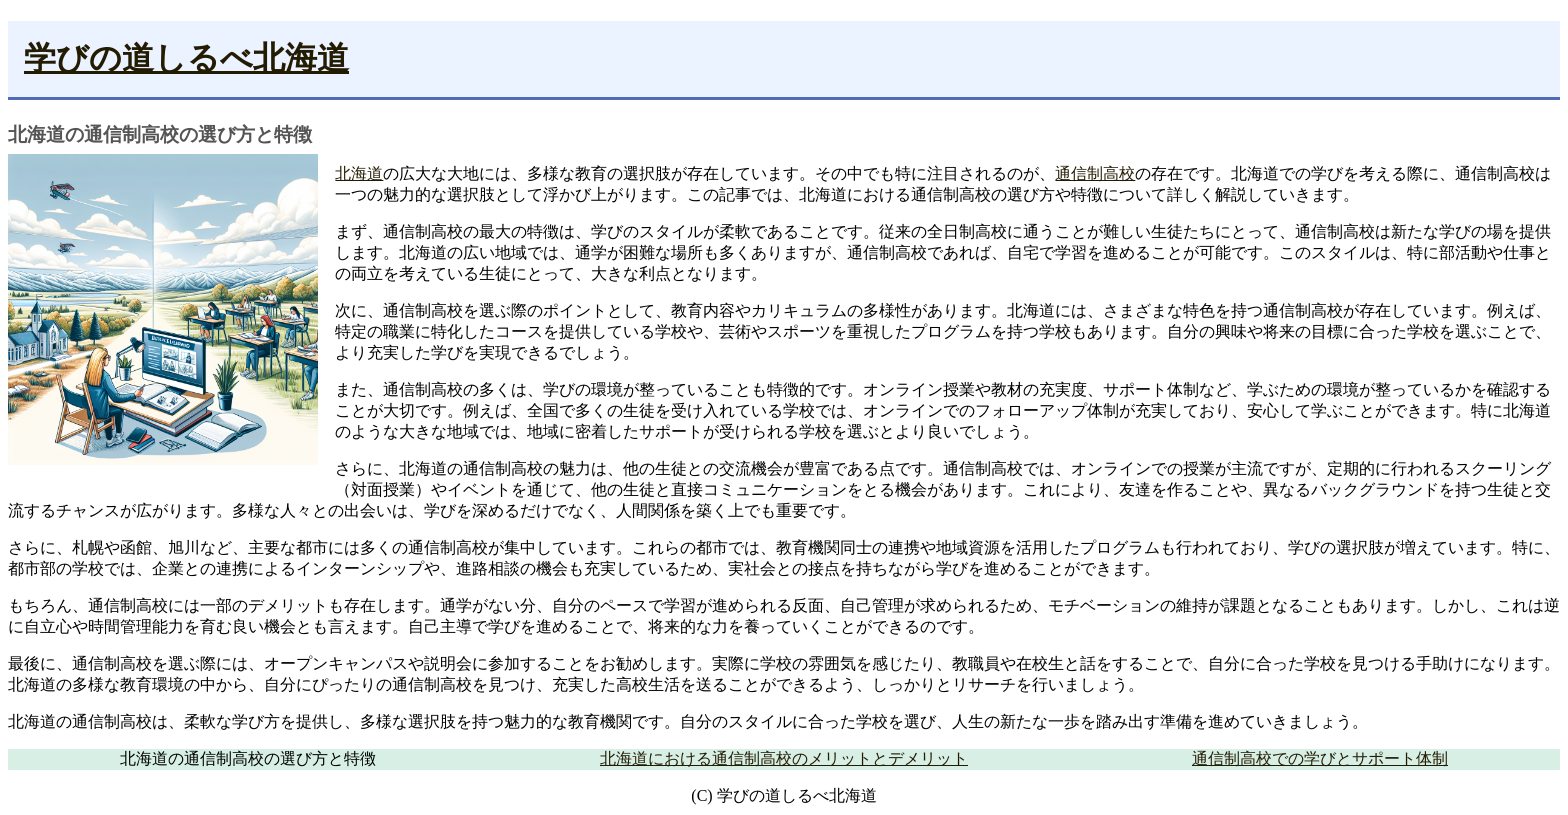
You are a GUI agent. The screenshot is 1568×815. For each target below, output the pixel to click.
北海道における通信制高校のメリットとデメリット (784, 758)
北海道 (359, 173)
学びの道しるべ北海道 (186, 58)
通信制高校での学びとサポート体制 (1320, 758)
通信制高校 (1095, 173)
